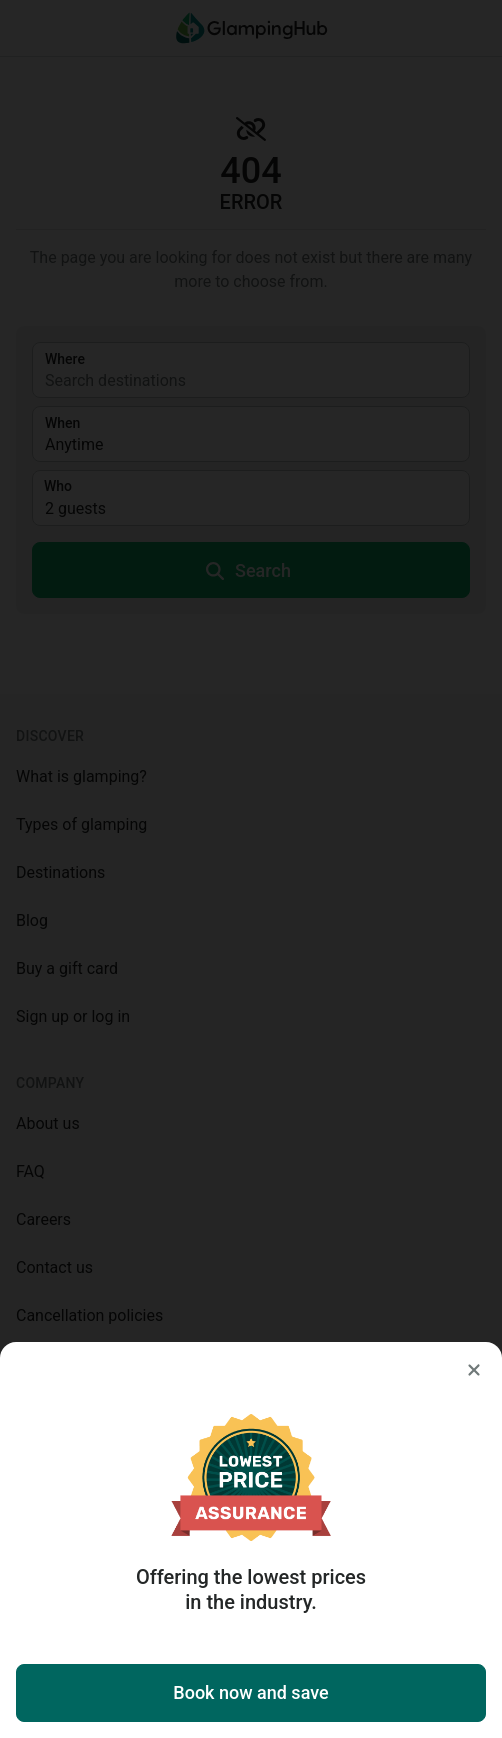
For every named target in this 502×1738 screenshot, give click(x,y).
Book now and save (250, 1692)
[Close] (474, 1370)
